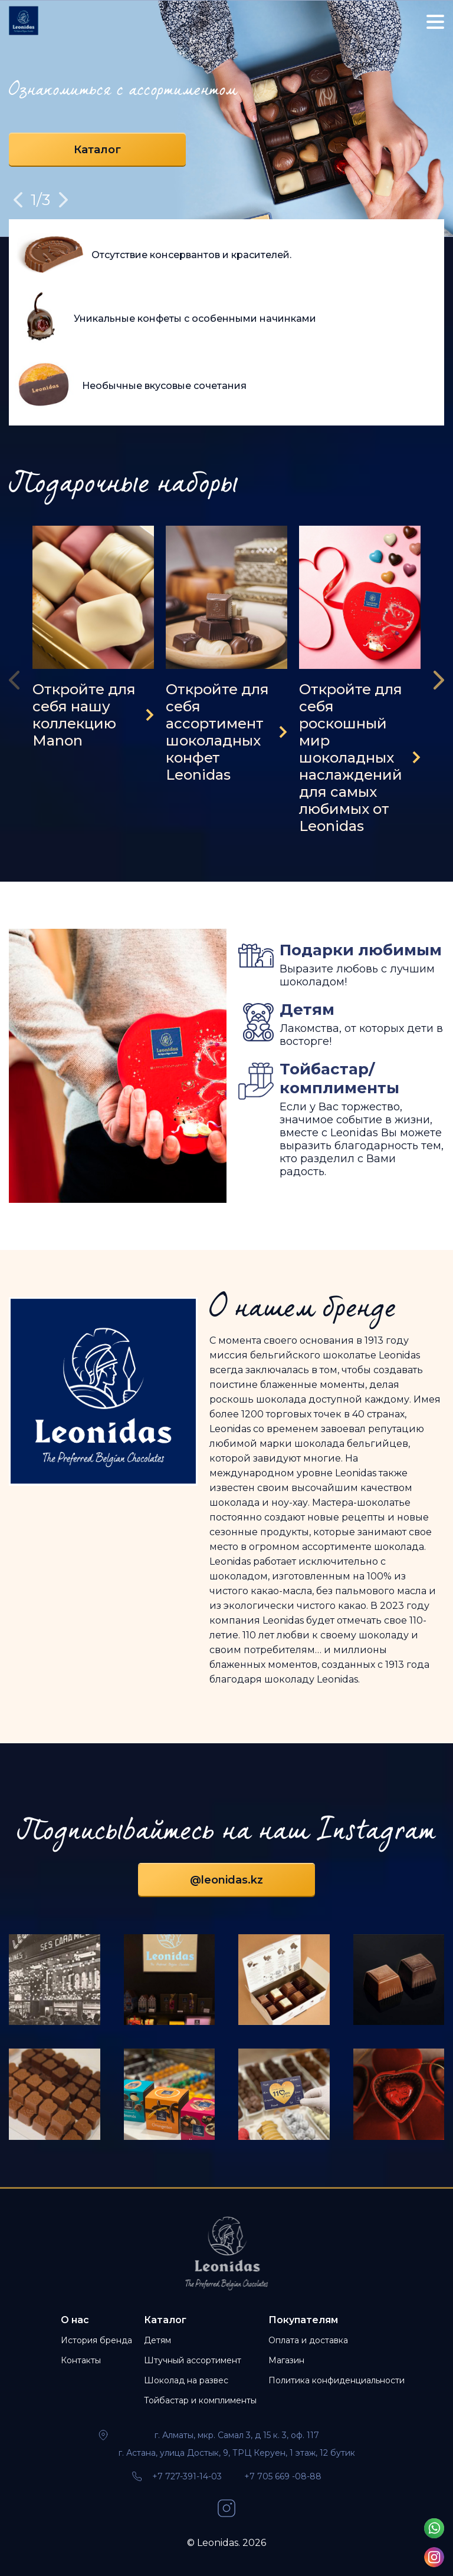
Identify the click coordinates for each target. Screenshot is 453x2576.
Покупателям (303, 2320)
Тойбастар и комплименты (200, 2400)
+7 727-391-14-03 (187, 2476)
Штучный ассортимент (192, 2360)
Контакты (81, 2360)
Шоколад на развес (186, 2380)
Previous (18, 199)
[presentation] (18, 680)
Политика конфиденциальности (336, 2380)
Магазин (286, 2360)
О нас (75, 2320)
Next (63, 199)
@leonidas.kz (226, 1880)
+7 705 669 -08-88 (282, 2476)
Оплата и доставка (308, 2340)
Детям (157, 2340)
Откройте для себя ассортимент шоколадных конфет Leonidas (217, 732)
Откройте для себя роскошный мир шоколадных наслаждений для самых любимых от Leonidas (350, 758)
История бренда (96, 2340)
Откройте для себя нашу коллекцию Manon (84, 715)
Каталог (97, 149)
